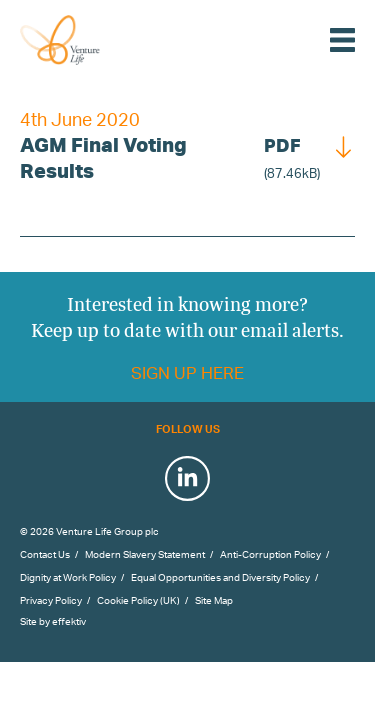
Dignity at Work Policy (68, 577)
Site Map (214, 600)
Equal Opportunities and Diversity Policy (220, 577)
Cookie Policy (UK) (138, 600)
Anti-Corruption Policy (270, 554)
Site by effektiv (53, 621)
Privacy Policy (51, 600)
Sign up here (187, 372)
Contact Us (45, 554)
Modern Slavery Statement (145, 554)
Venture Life (82, 40)
